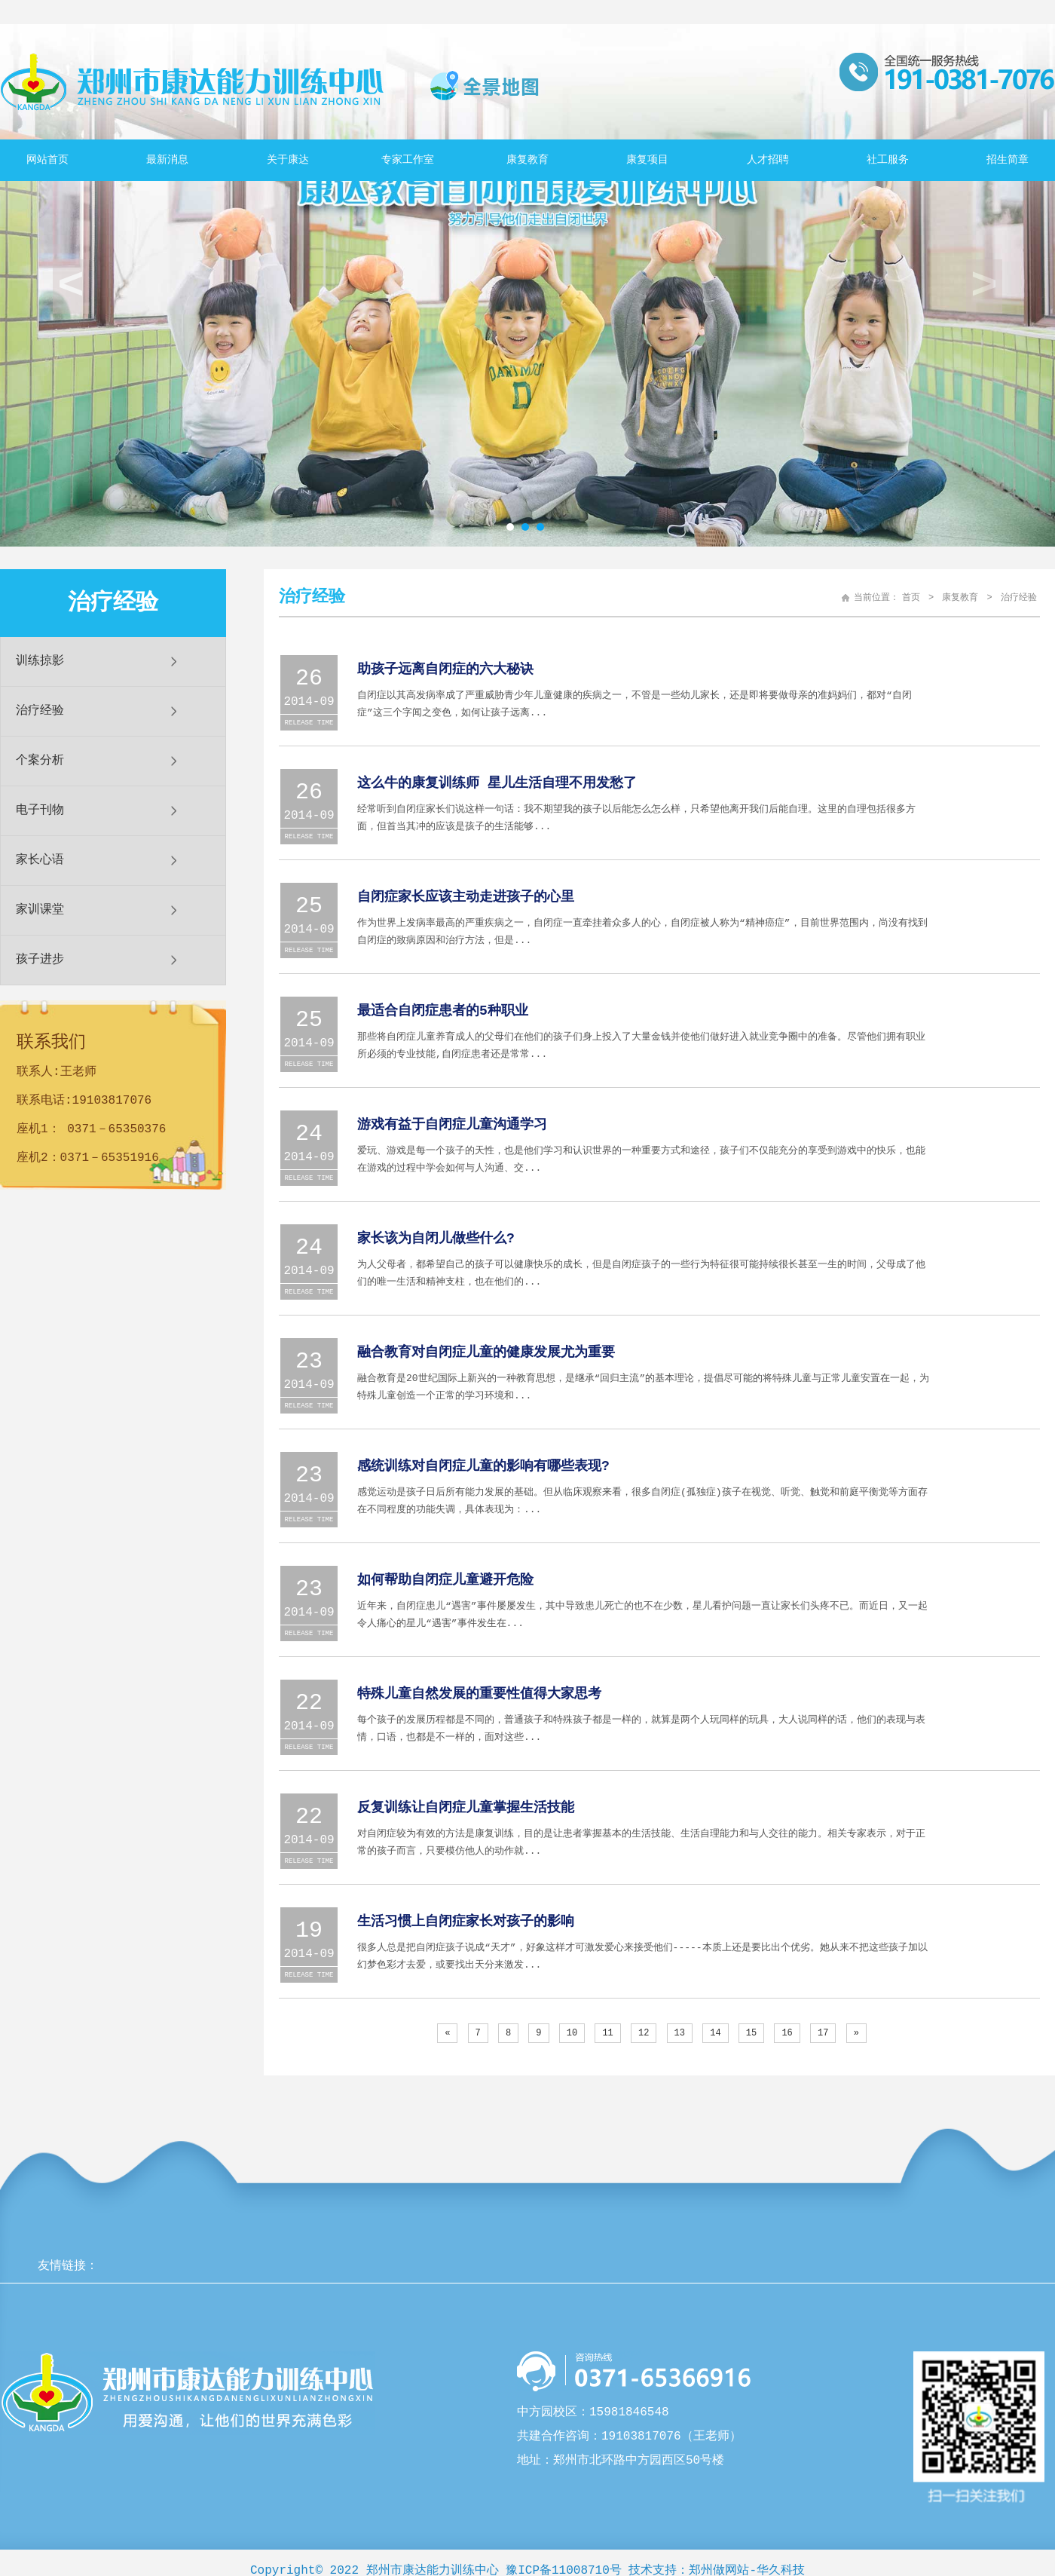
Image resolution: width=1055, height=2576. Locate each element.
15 (751, 2033)
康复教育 (527, 160)
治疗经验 (40, 711)
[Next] (856, 2033)
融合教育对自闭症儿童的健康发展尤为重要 (486, 1352)
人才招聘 (768, 160)
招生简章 (1007, 160)
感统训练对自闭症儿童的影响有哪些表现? (483, 1466)
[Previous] (447, 2033)
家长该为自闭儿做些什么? (436, 1238)
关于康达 (288, 160)
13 (679, 2033)
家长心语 (40, 860)
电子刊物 (40, 810)
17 (823, 2033)
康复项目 (647, 160)
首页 (911, 598)
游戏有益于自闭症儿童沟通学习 (452, 1124)
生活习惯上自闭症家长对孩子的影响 (465, 1921)
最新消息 (167, 160)
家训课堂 (40, 910)
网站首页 (47, 160)
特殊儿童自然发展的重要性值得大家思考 (479, 1694)
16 (786, 2033)
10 (572, 2033)
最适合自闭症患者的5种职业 (442, 1010)
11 (607, 2033)
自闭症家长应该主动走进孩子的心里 (465, 897)
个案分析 (40, 760)
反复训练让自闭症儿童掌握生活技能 (465, 1807)
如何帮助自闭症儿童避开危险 (445, 1580)
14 (715, 2033)
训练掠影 (40, 661)
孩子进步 (40, 959)
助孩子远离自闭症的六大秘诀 (445, 669)
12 (643, 2033)
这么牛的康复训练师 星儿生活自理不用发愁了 (497, 783)
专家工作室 (407, 160)
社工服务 (888, 160)
